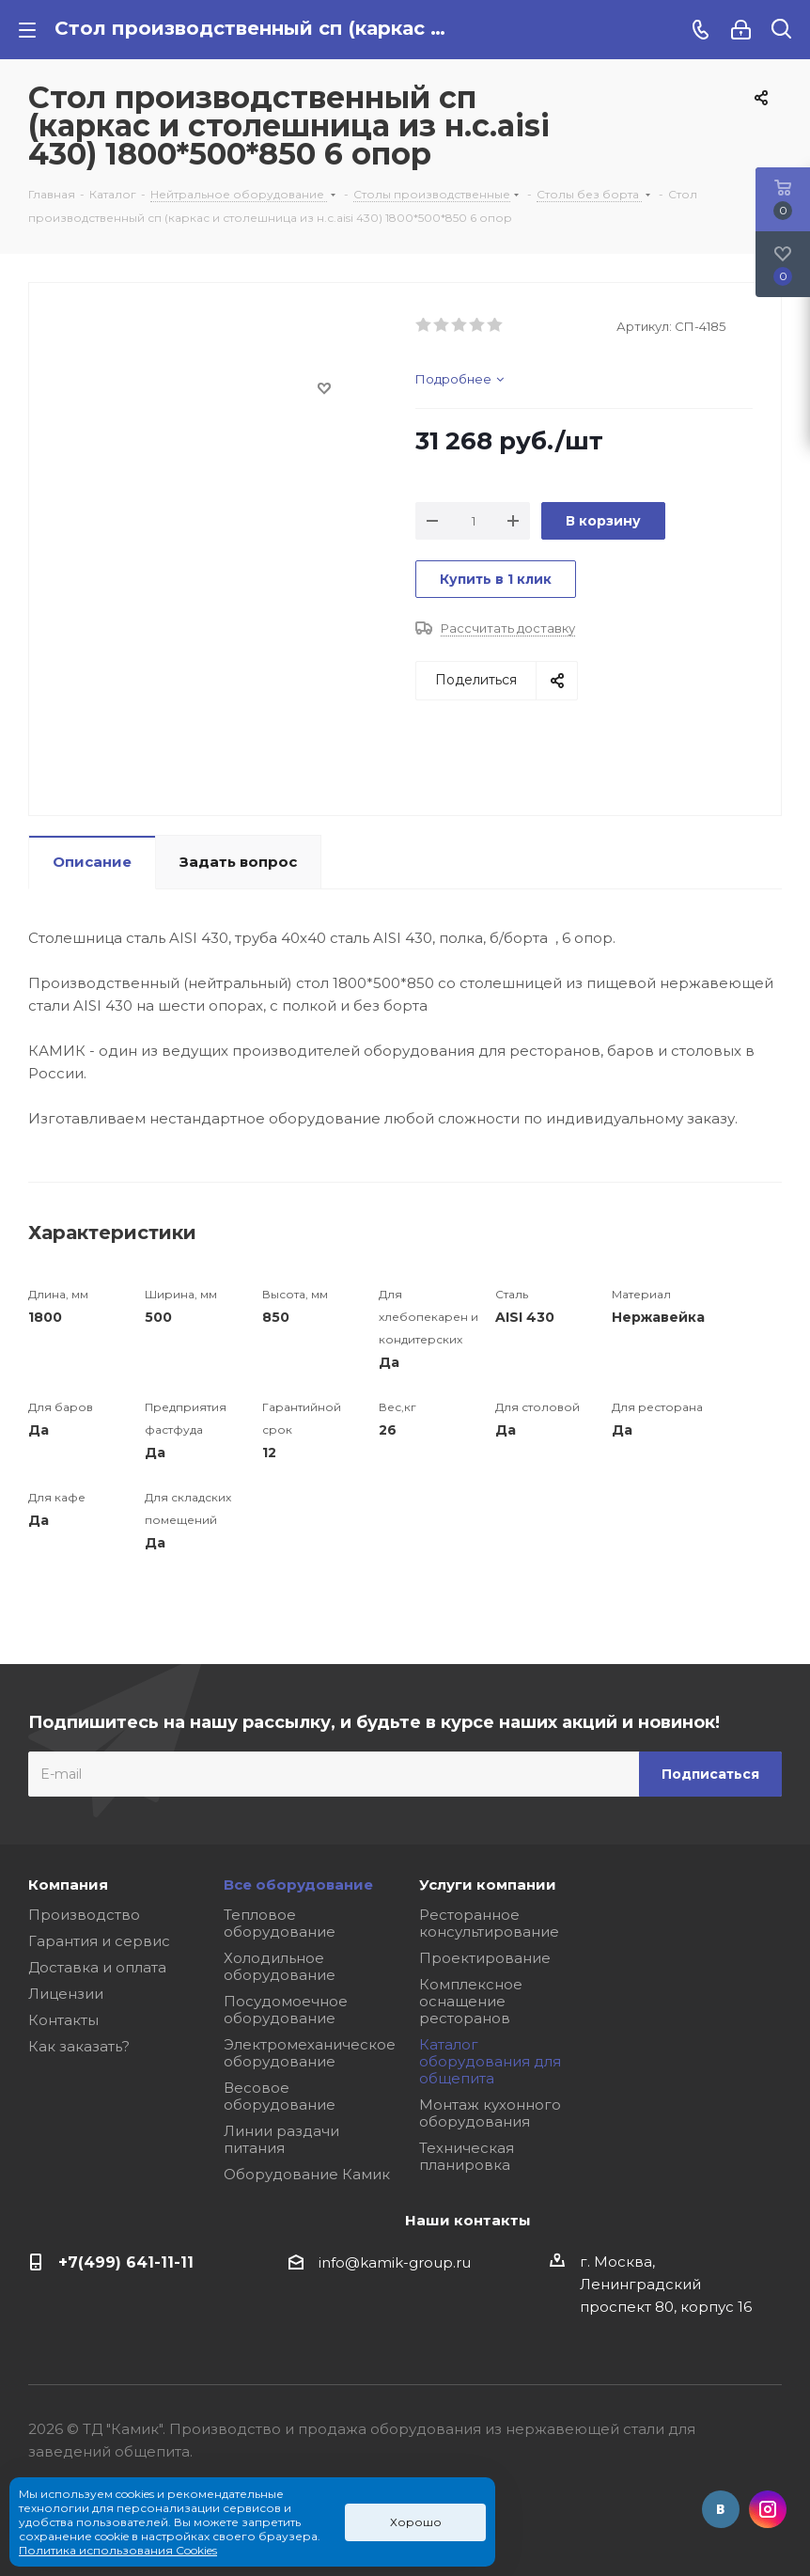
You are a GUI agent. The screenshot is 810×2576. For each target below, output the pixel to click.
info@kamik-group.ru (395, 2262)
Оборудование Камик (307, 2174)
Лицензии (65, 1994)
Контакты (63, 2020)
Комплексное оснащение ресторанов (470, 2001)
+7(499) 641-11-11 (126, 2262)
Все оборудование (298, 1884)
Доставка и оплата (97, 1967)
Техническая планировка (466, 2156)
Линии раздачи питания (281, 2139)
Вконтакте (721, 2509)
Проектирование (485, 1958)
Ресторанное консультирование (489, 1923)
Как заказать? (79, 2046)
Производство (84, 1915)
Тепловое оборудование (279, 1923)
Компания (68, 1884)
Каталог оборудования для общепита (490, 2061)
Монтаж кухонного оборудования (490, 2113)
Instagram (768, 2509)
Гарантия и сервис (99, 1941)
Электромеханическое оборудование (310, 2052)
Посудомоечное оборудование (286, 2009)
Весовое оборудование (279, 2096)
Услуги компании (487, 1884)
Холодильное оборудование (279, 1966)
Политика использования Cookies (118, 2550)
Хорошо (416, 2522)
